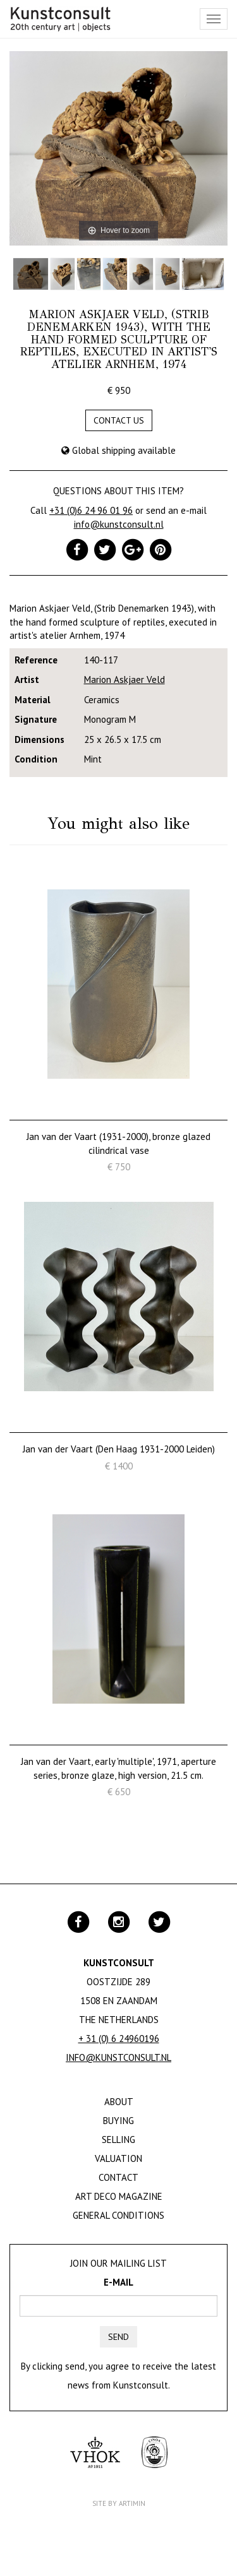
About (118, 2102)
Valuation (118, 2158)
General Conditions (118, 2215)
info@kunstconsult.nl (119, 524)
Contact (118, 2177)
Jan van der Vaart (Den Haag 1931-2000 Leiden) (119, 1449)
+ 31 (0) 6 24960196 (118, 2039)
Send (118, 2336)
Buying (118, 2121)
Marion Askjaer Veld (124, 680)
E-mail (118, 2282)
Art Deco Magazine (118, 2196)
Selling (118, 2140)
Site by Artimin (118, 2503)
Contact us (119, 420)
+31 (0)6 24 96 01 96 (91, 510)
